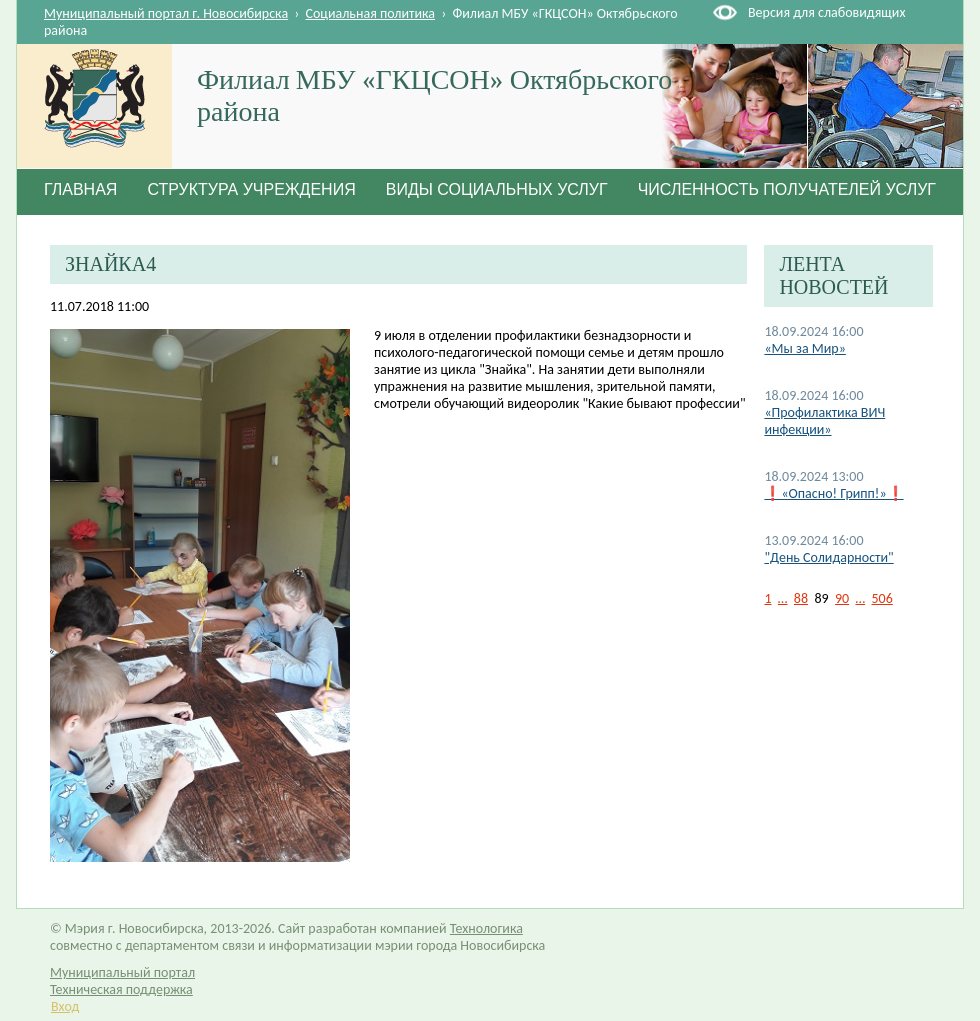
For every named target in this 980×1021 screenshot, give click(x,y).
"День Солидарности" (828, 557)
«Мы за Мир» (804, 348)
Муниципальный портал (122, 972)
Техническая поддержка (121, 989)
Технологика (486, 928)
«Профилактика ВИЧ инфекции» (824, 421)
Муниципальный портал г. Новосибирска (166, 13)
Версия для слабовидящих (826, 12)
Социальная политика (371, 13)
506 (882, 598)
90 (842, 598)
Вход (65, 1006)
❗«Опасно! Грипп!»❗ (833, 493)
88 (801, 598)
